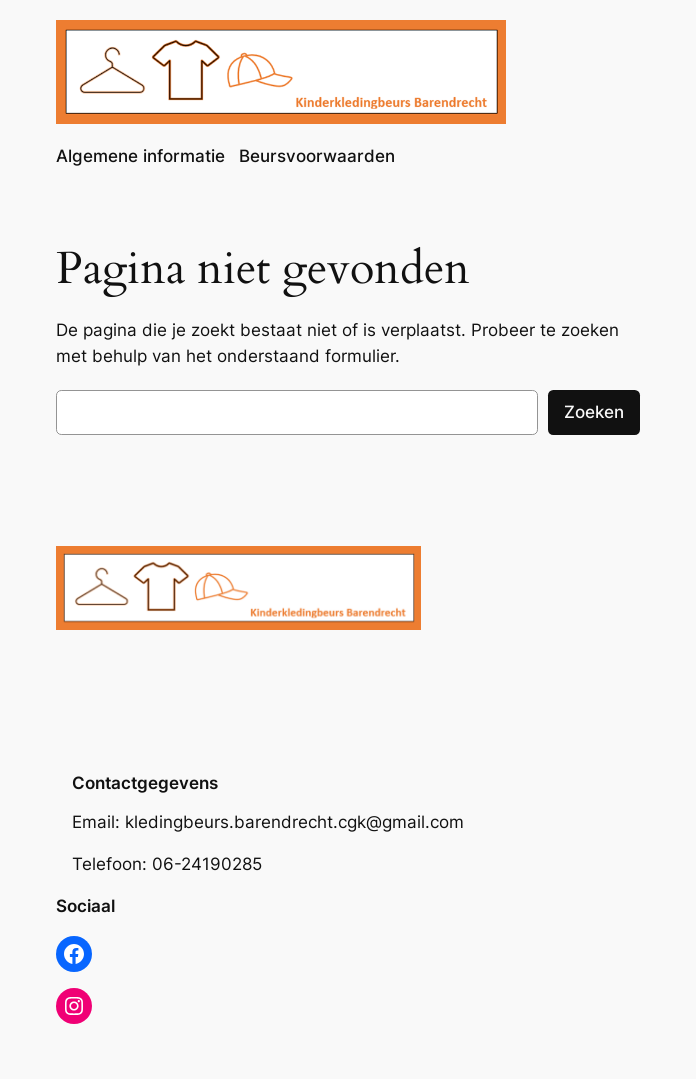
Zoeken (594, 412)
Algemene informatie (140, 156)
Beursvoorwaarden (317, 156)
